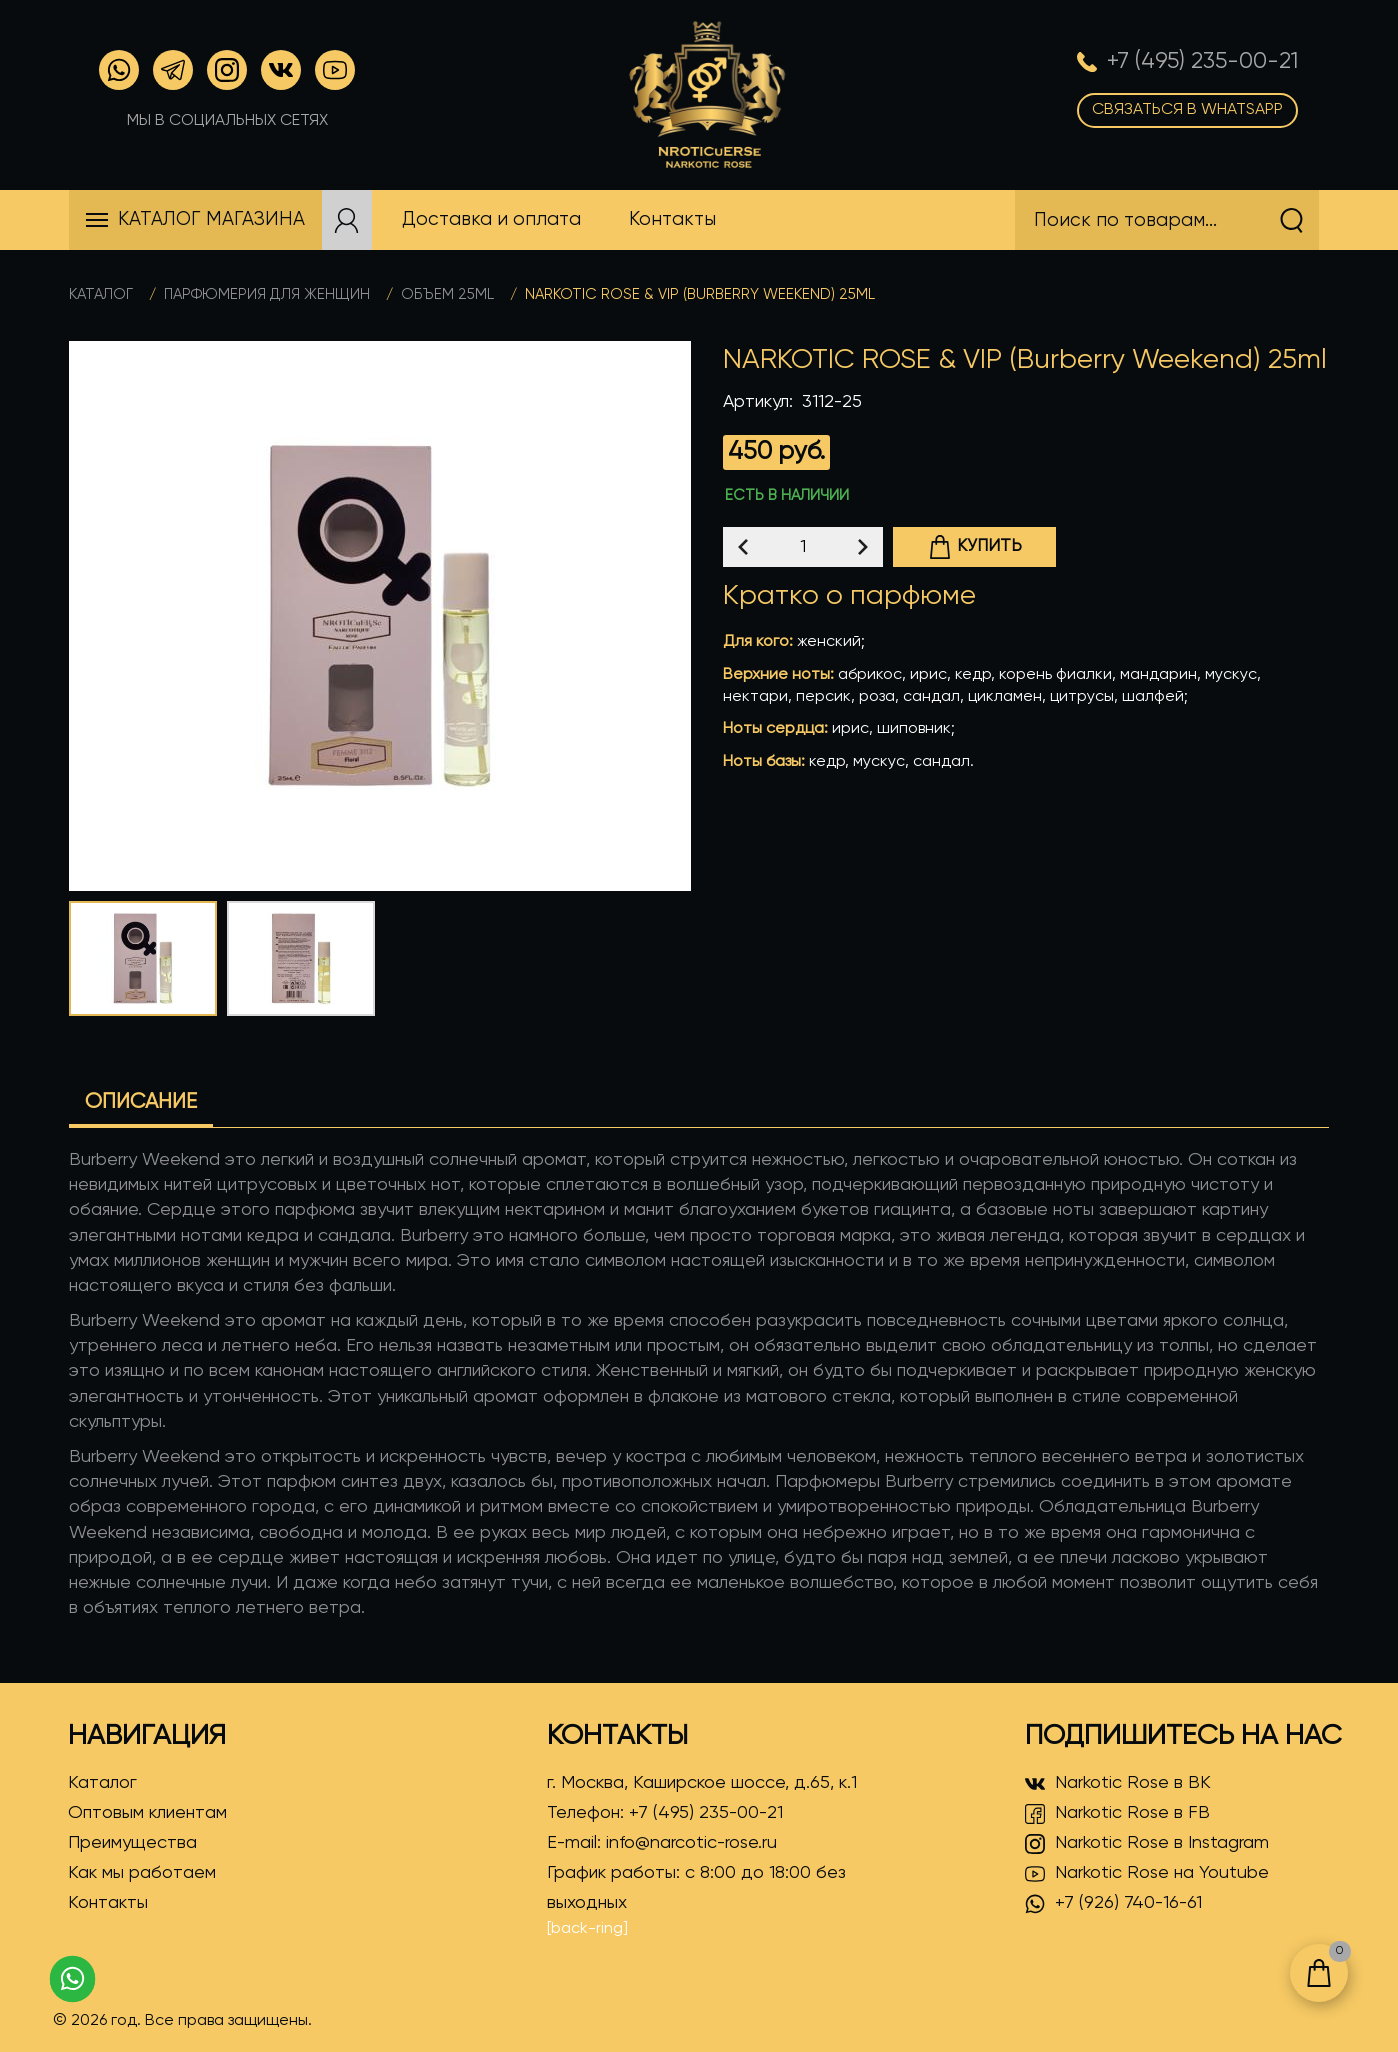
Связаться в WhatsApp (1187, 110)
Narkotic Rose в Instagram (1147, 1844)
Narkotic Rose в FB (1117, 1814)
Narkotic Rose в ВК (1118, 1784)
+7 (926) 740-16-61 (1113, 1904)
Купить (975, 547)
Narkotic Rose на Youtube (1147, 1874)
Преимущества (132, 1843)
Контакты (108, 1903)
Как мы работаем (142, 1873)
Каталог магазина (211, 219)
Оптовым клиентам (147, 1813)
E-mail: (662, 1843)
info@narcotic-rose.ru (691, 1843)
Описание (141, 1102)
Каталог (101, 294)
